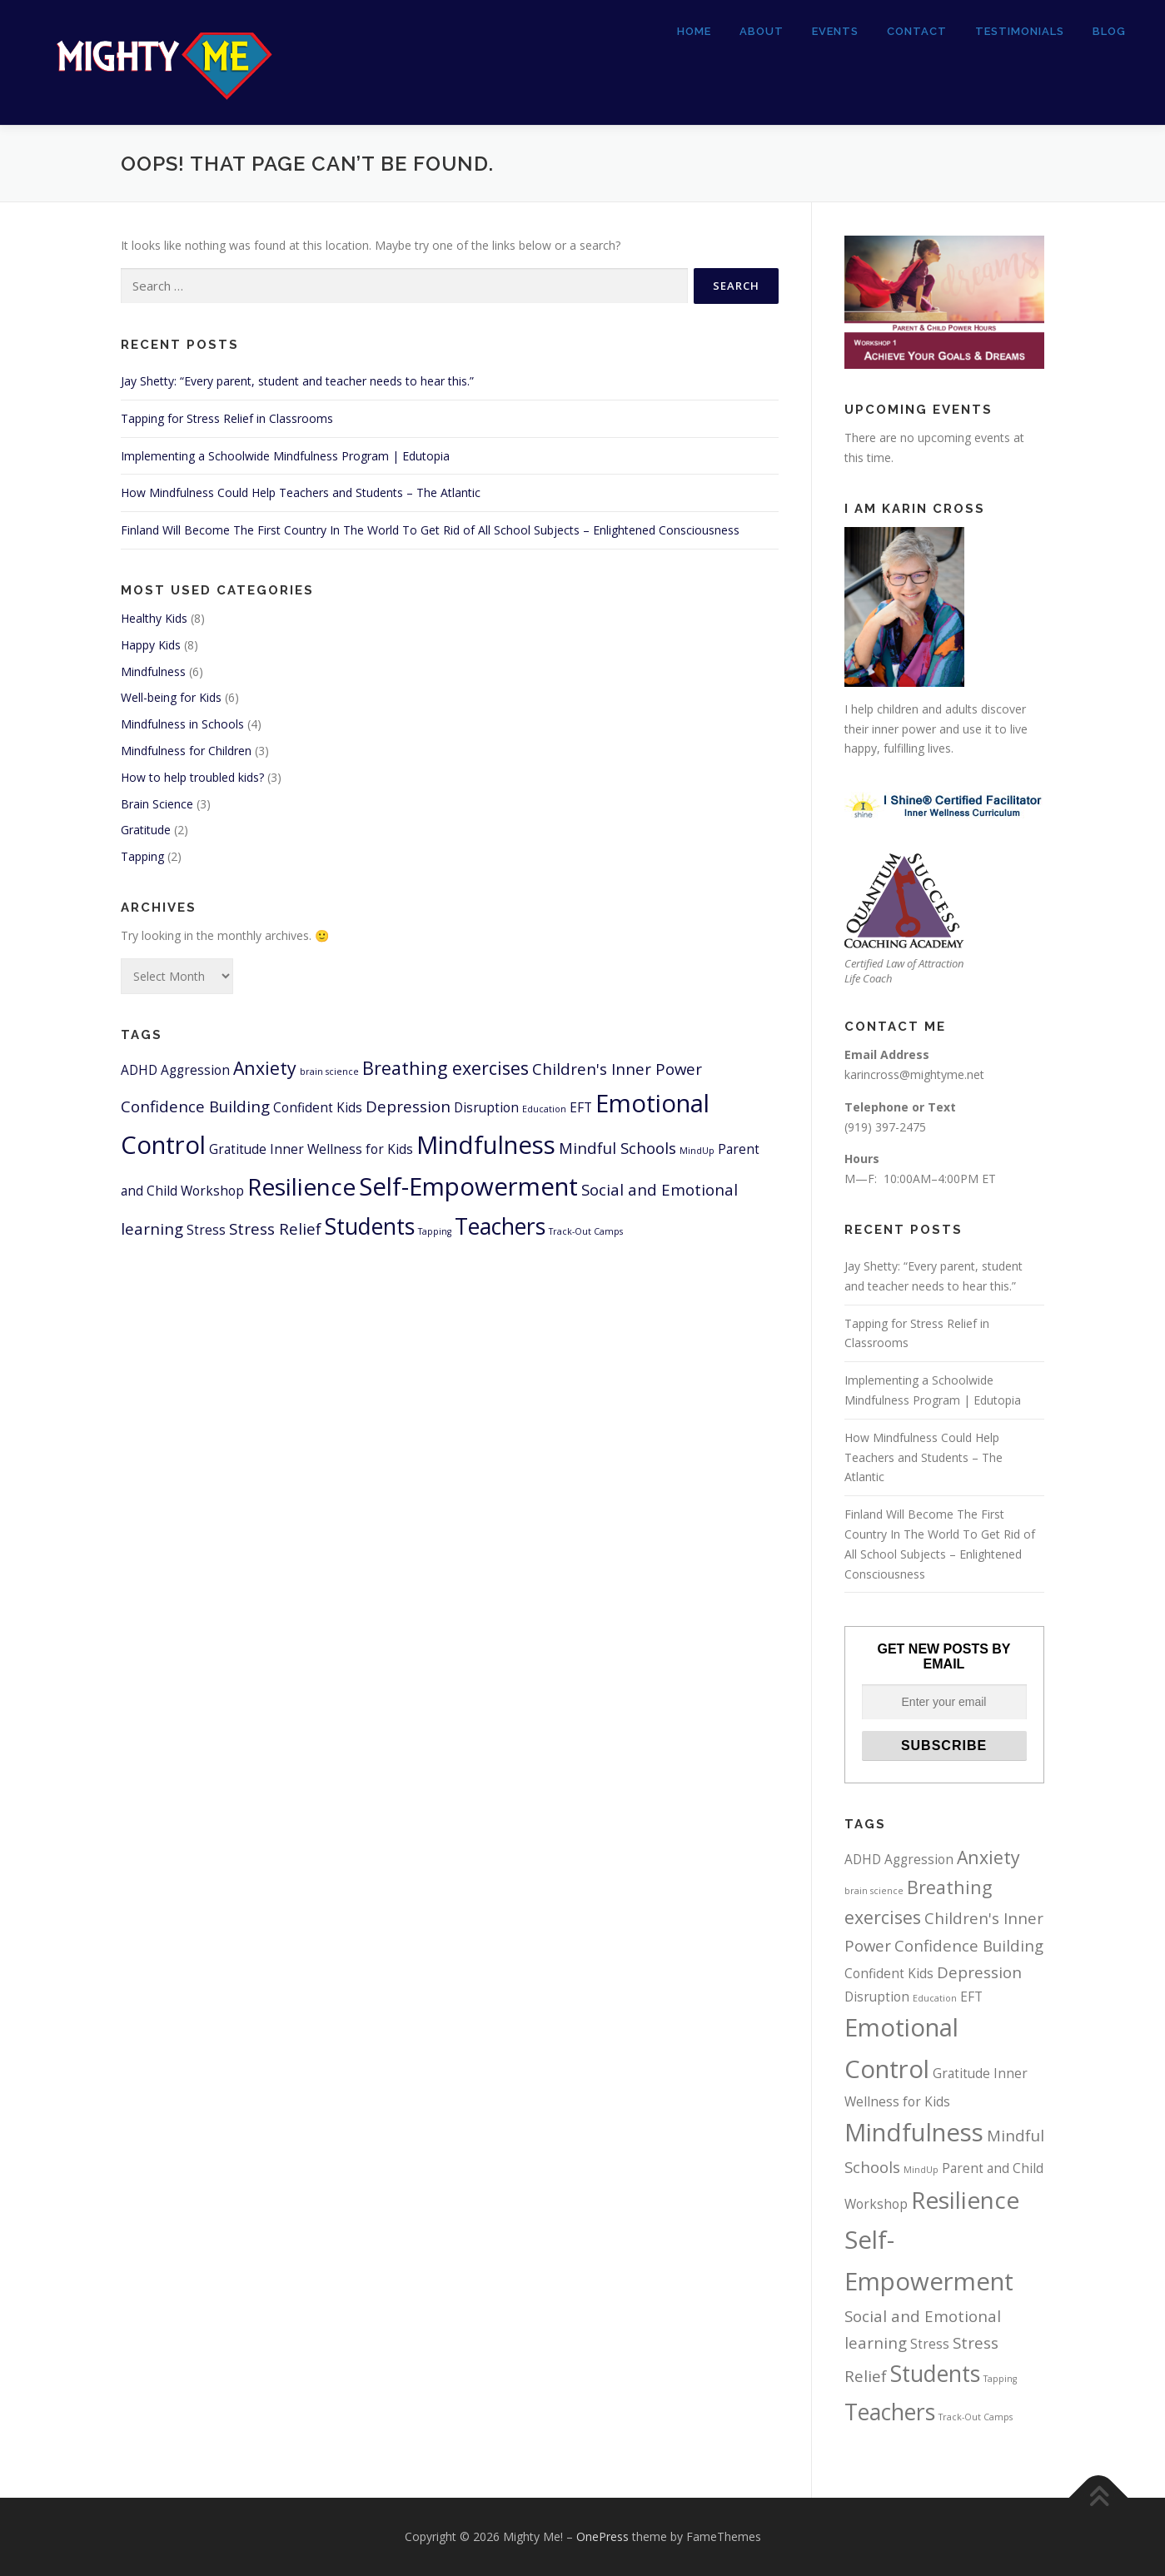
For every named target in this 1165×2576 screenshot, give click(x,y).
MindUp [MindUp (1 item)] (697, 1150)
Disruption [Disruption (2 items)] (486, 1107)
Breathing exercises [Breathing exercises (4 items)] (445, 1068)
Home (694, 31)
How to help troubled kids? (192, 777)
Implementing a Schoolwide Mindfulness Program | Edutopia (285, 456)
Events (835, 31)
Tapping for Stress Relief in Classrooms (227, 418)
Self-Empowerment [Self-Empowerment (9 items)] (468, 1186)
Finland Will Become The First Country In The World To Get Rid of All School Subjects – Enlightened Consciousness (430, 530)
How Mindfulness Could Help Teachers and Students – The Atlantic (300, 492)
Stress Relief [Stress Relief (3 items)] (275, 1228)
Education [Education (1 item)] (544, 1109)
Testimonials (1019, 31)
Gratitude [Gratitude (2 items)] (237, 1149)
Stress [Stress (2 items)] (206, 1230)
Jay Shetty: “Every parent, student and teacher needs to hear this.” (297, 381)
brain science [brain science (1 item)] (329, 1071)
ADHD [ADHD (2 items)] (139, 1070)
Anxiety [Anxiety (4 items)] (264, 1068)
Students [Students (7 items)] (370, 1226)
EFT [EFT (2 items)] (581, 1107)
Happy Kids (151, 645)
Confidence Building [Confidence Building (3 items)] (195, 1106)
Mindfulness (153, 671)
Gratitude (146, 830)
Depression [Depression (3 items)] (408, 1106)
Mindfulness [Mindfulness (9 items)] (485, 1144)
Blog (1109, 31)
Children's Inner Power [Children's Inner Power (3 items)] (617, 1068)
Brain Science (157, 804)
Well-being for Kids (171, 697)
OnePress (602, 2536)
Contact (917, 31)
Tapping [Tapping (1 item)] (434, 1231)
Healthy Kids (154, 618)
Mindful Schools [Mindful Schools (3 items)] (617, 1147)
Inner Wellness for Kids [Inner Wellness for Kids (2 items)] (341, 1149)
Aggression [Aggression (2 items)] (195, 1070)
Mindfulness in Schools (182, 724)
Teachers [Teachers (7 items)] (500, 1226)
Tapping (142, 856)
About (761, 31)
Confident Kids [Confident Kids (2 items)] (317, 1107)
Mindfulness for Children (186, 750)
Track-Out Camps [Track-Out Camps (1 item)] (586, 1231)
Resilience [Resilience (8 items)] (301, 1186)
